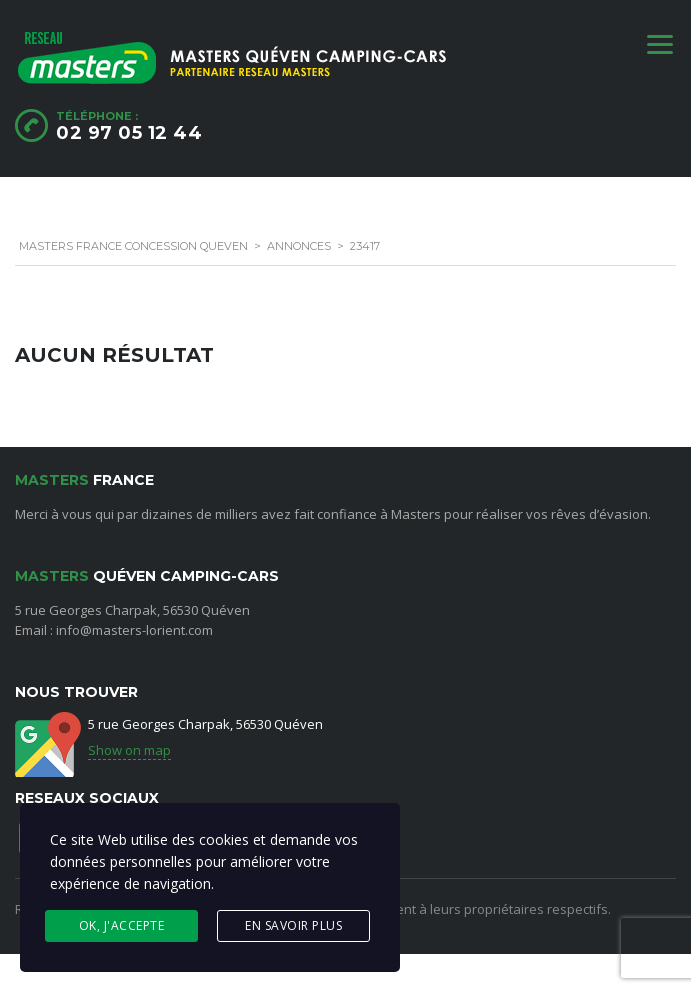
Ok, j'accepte (122, 925)
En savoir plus (293, 925)
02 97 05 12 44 (129, 133)
